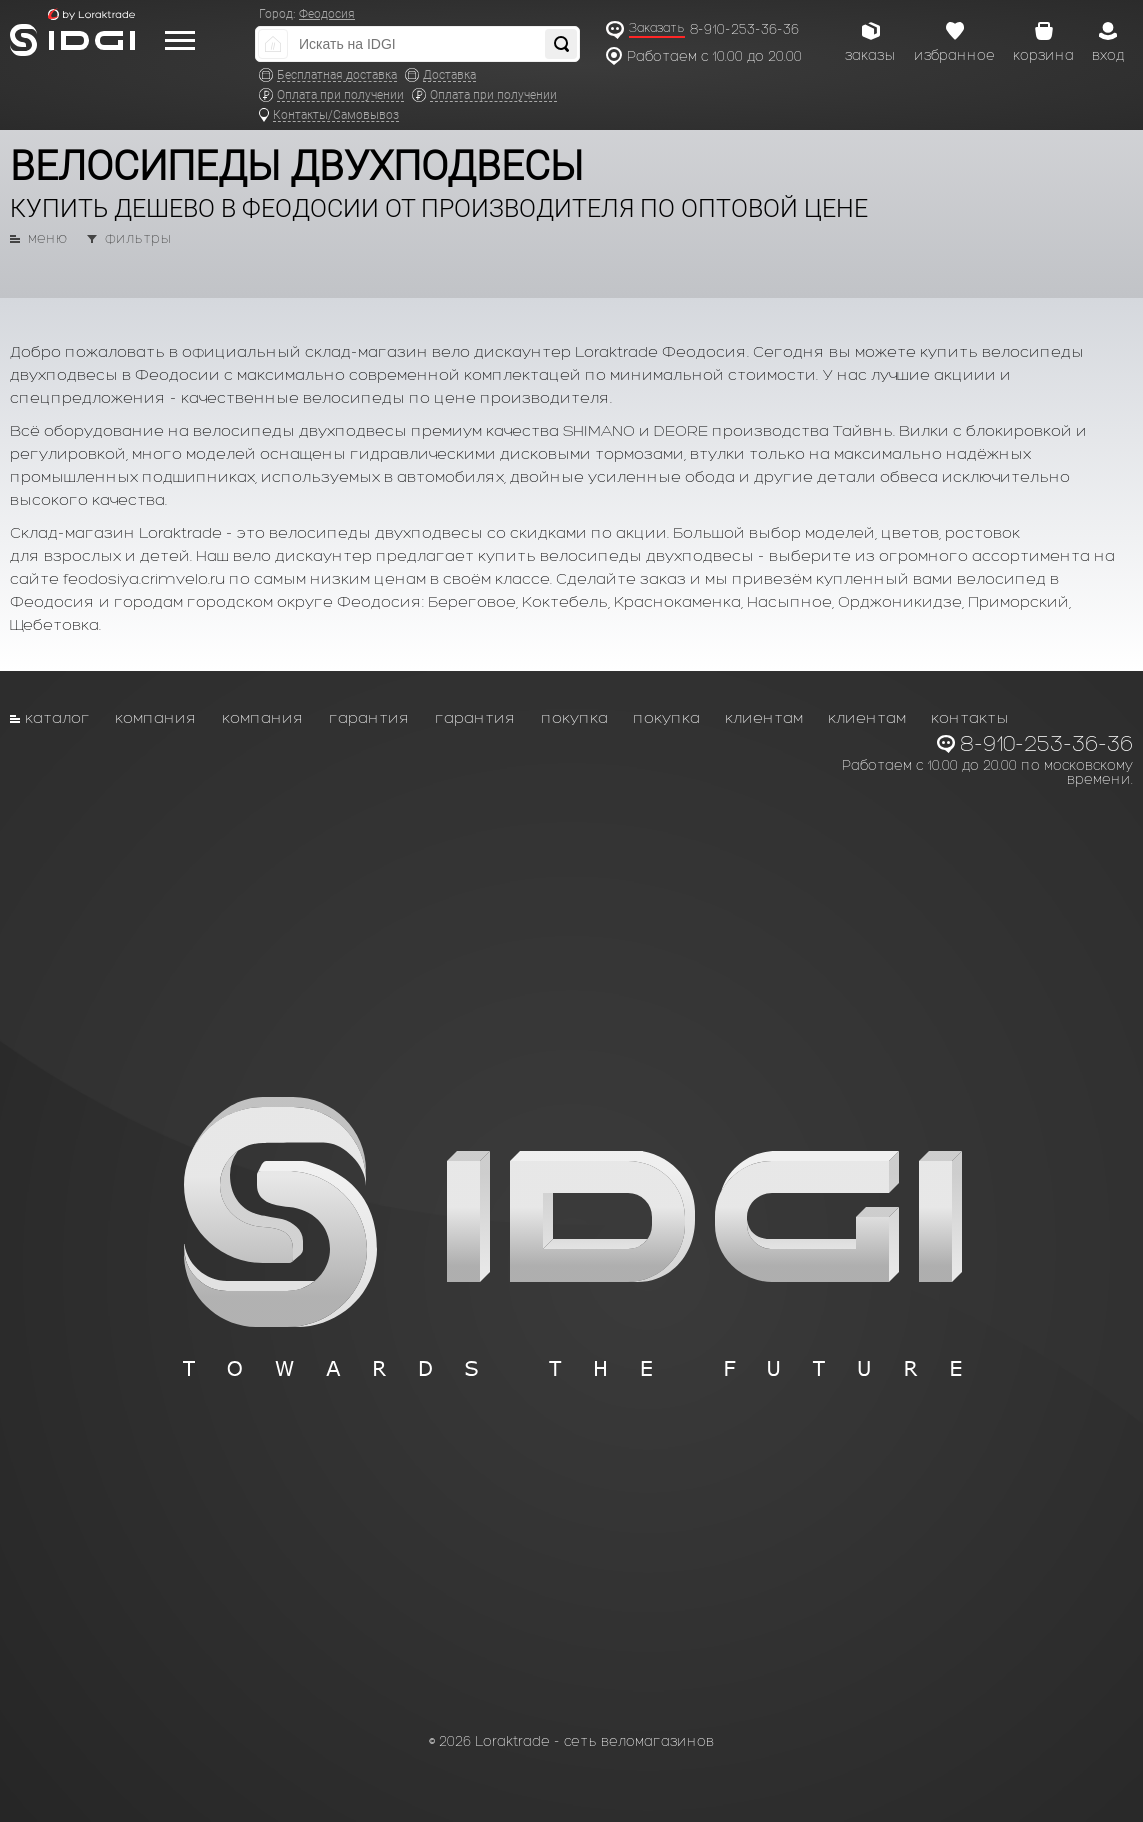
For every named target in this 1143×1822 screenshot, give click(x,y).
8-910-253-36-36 (744, 29)
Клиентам (764, 717)
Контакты (970, 717)
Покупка (574, 717)
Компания (156, 717)
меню (47, 239)
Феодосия (327, 14)
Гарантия (369, 717)
